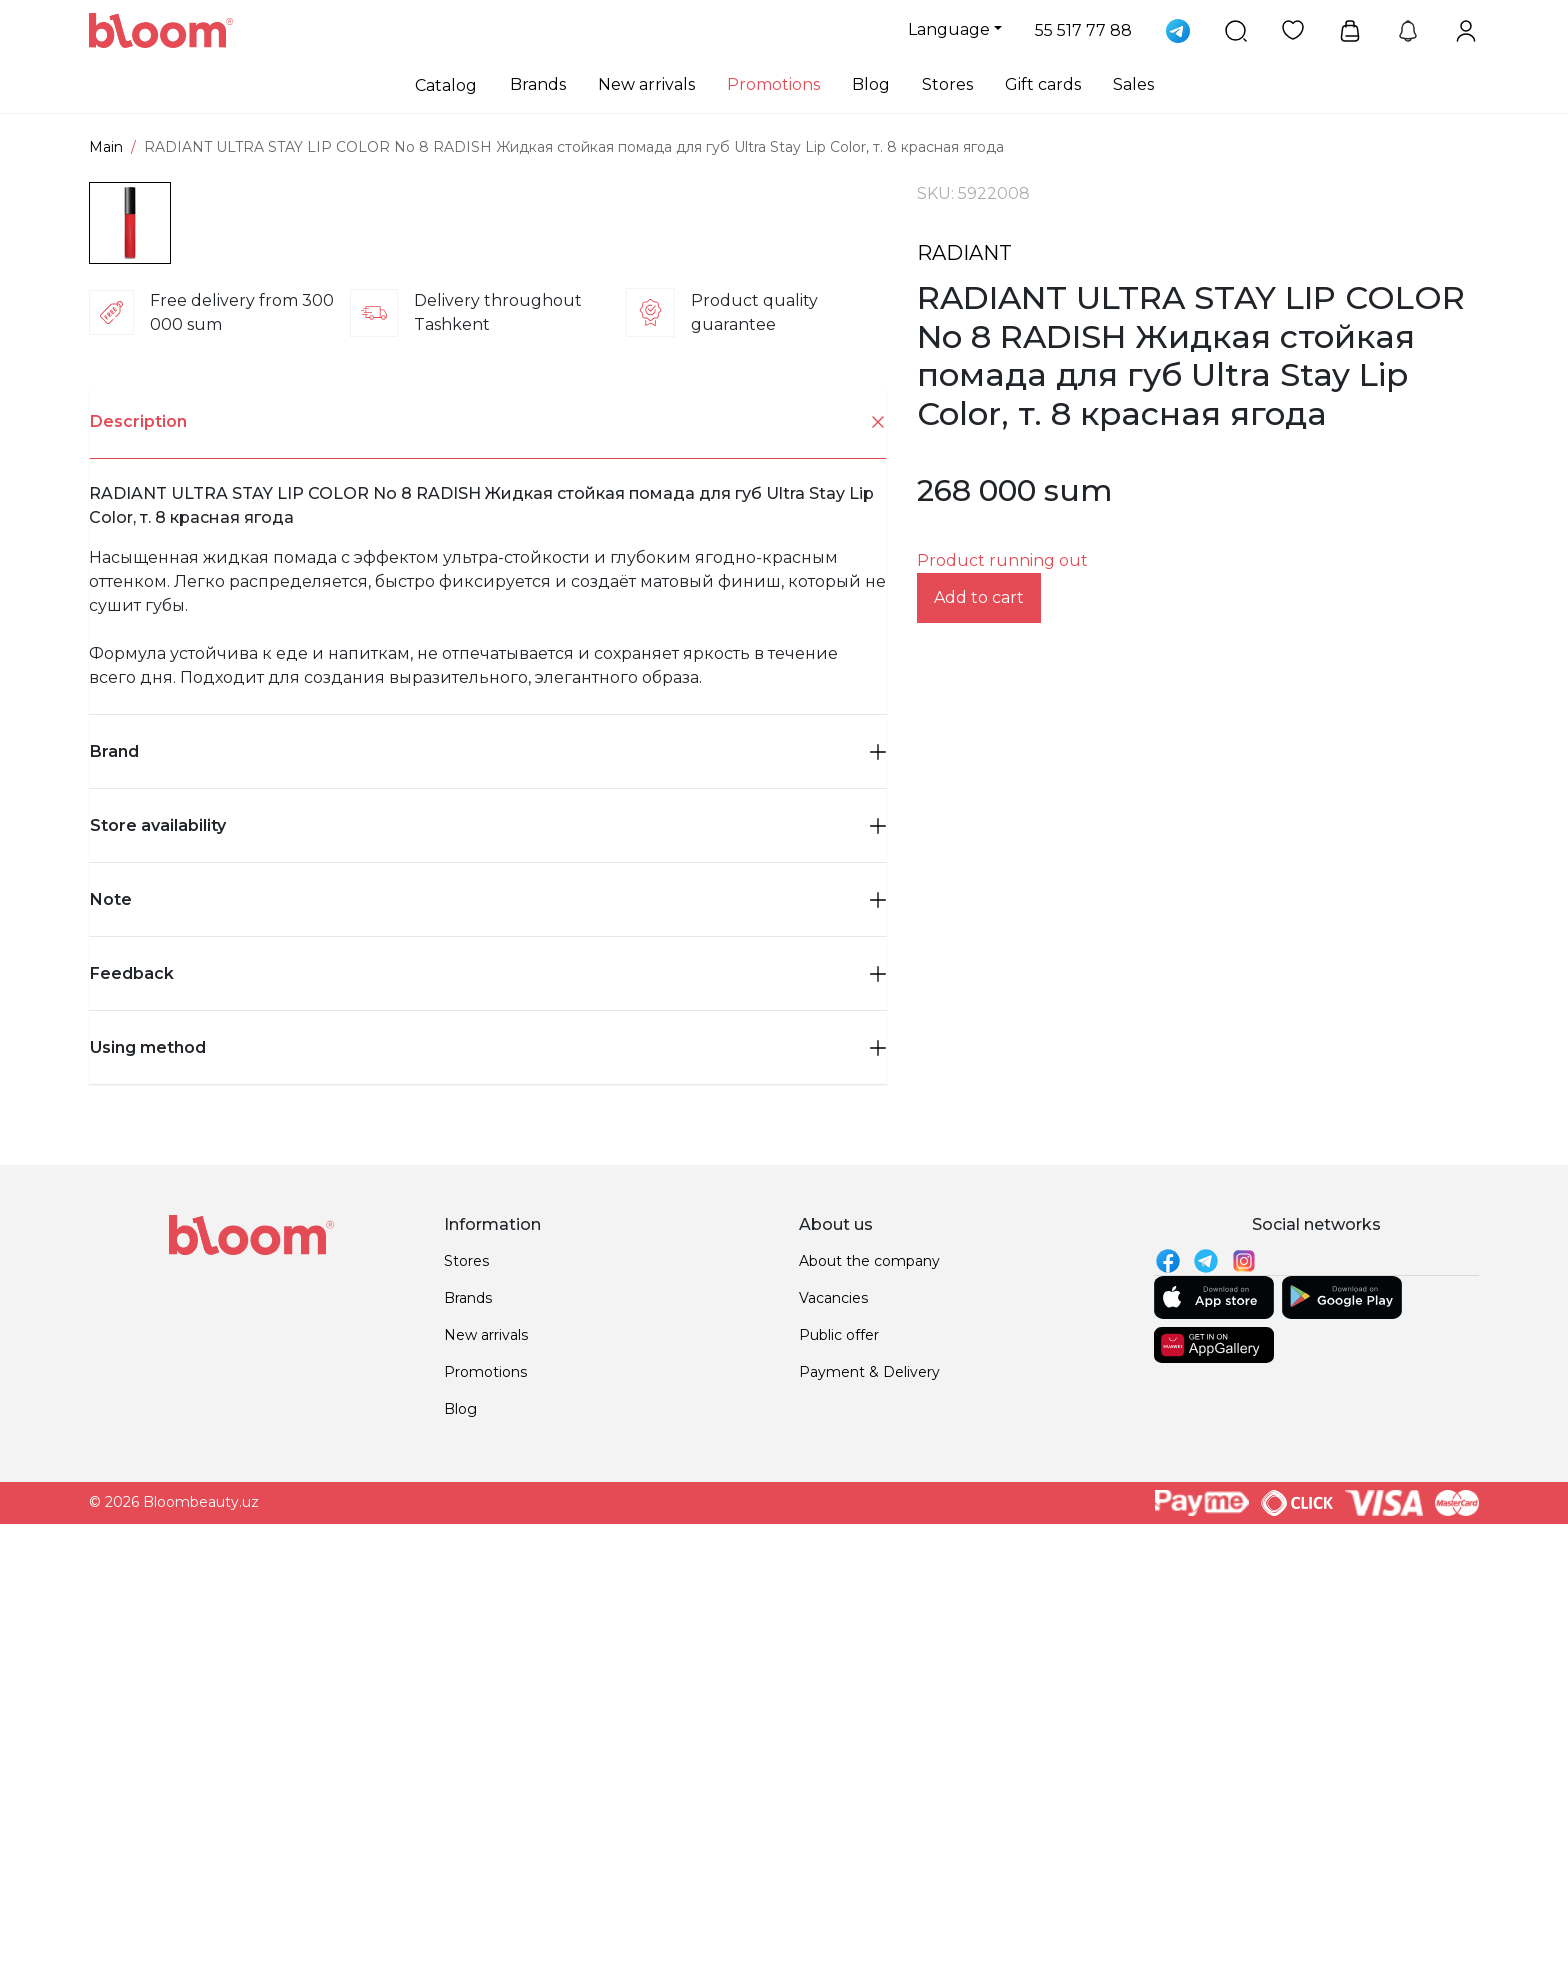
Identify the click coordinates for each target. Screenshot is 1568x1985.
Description (488, 847)
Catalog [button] (446, 85)
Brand (488, 1176)
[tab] (488, 847)
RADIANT (964, 253)
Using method (488, 1472)
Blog (871, 84)
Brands (538, 84)
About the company (869, 1686)
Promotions (773, 84)
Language (949, 29)
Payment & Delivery (869, 1797)
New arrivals (646, 84)
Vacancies (833, 1723)
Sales (1133, 84)
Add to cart (979, 597)
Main (106, 147)
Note (488, 1324)
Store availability (488, 1250)
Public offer (839, 1760)
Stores (947, 84)
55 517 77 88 (1083, 30)
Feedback (488, 1398)
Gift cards (1043, 84)
